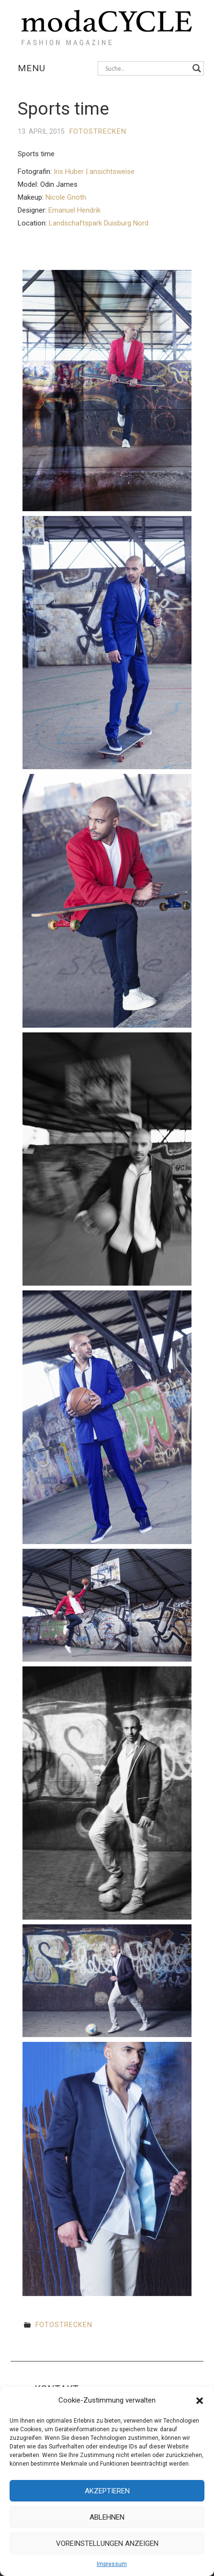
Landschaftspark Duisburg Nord (98, 223)
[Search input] (146, 68)
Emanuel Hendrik (74, 210)
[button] (199, 2400)
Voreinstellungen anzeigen (107, 2543)
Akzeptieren (107, 2491)
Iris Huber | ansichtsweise (94, 171)
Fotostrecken (97, 132)
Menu (31, 68)
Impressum (112, 2564)
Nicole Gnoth (65, 197)
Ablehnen (107, 2517)
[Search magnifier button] (196, 68)
